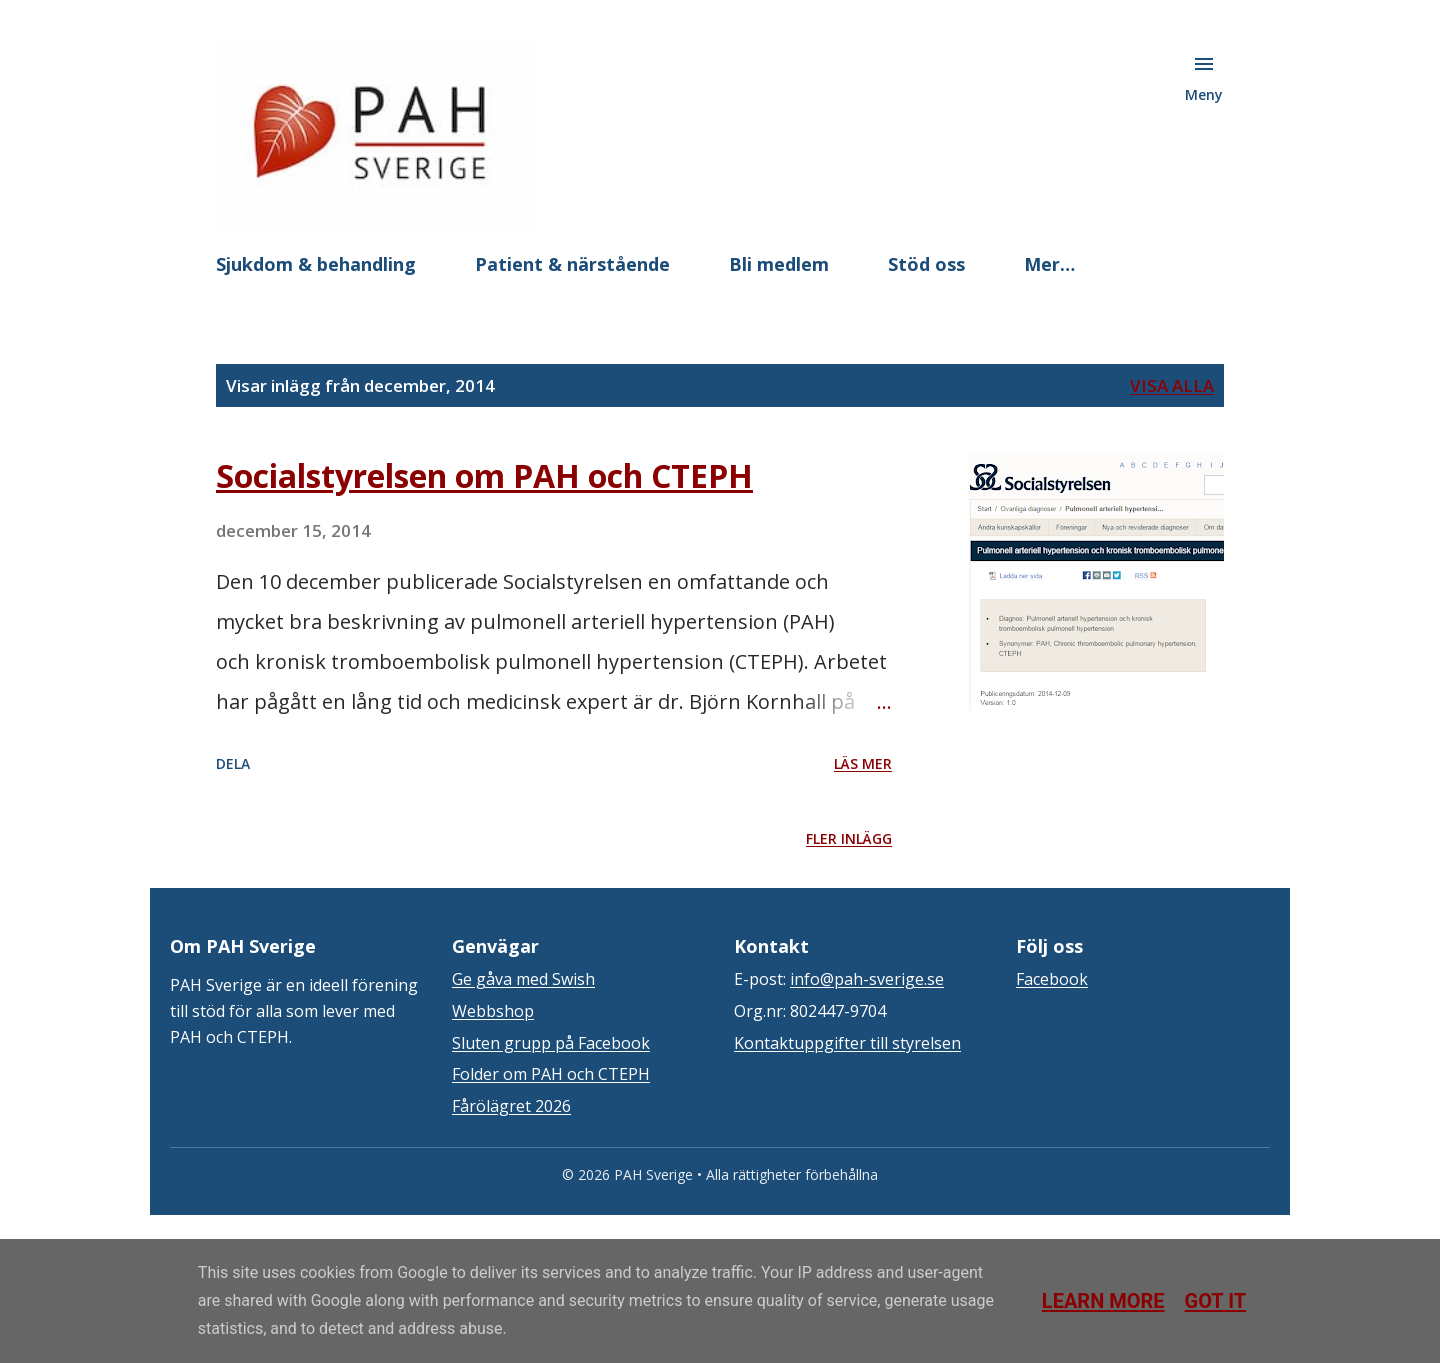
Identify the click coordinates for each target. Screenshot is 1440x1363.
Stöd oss (926, 264)
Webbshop (493, 1011)
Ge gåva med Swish (523, 979)
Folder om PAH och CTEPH (551, 1074)
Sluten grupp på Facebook (551, 1043)
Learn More (1103, 1301)
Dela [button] (233, 763)
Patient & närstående (572, 264)
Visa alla (1172, 385)
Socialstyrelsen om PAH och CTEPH (484, 475)
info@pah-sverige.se (867, 979)
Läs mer (863, 763)
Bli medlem (779, 264)
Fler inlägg (849, 838)
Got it (1216, 1301)
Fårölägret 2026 (511, 1106)
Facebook (1052, 979)
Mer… (1049, 264)
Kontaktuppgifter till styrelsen (847, 1043)
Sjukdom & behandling (316, 264)
